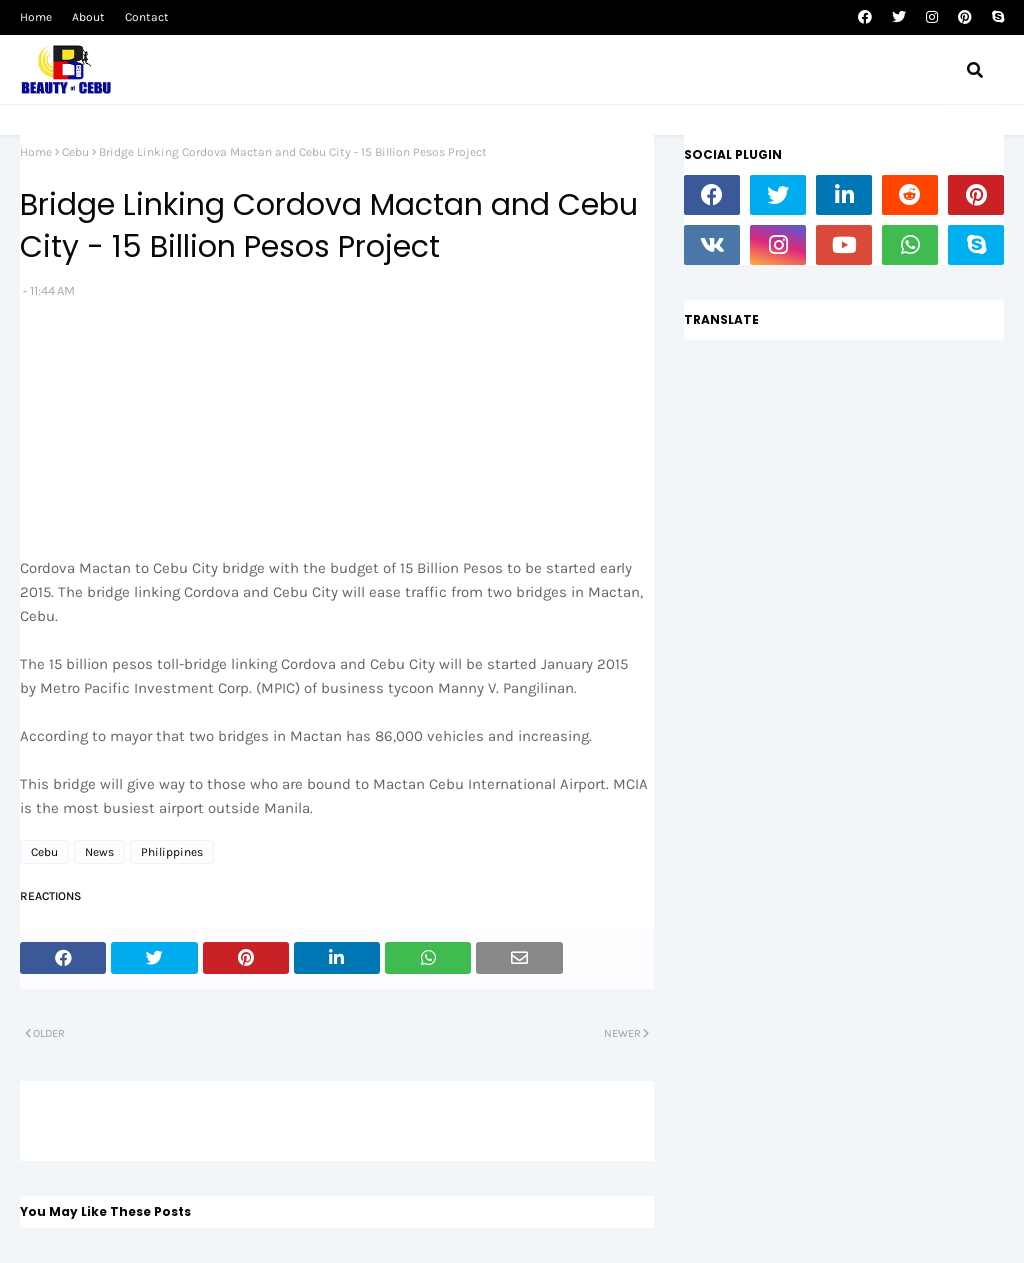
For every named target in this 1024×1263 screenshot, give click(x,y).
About (88, 17)
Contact (147, 17)
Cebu (75, 152)
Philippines (172, 852)
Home (36, 17)
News (99, 852)
